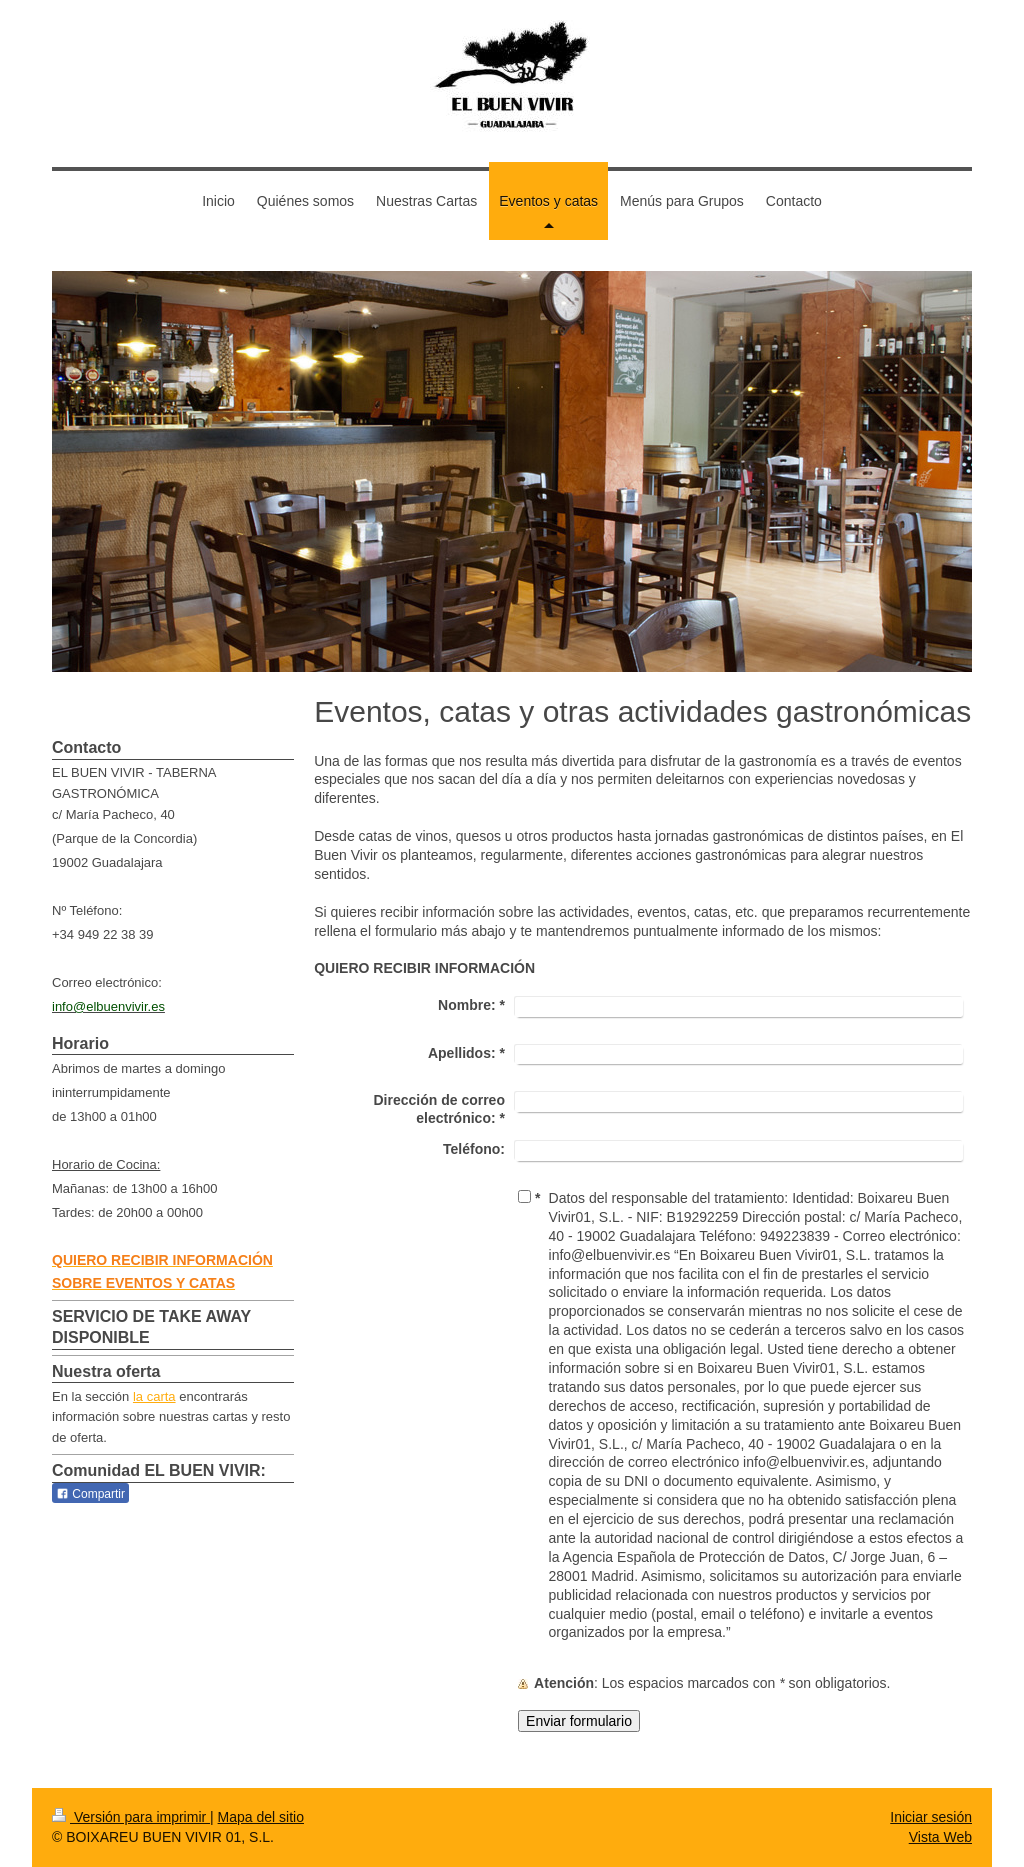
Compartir (90, 1494)
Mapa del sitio (261, 1817)
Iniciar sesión (931, 1817)
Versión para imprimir (131, 1817)
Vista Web (940, 1837)
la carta (154, 1396)
